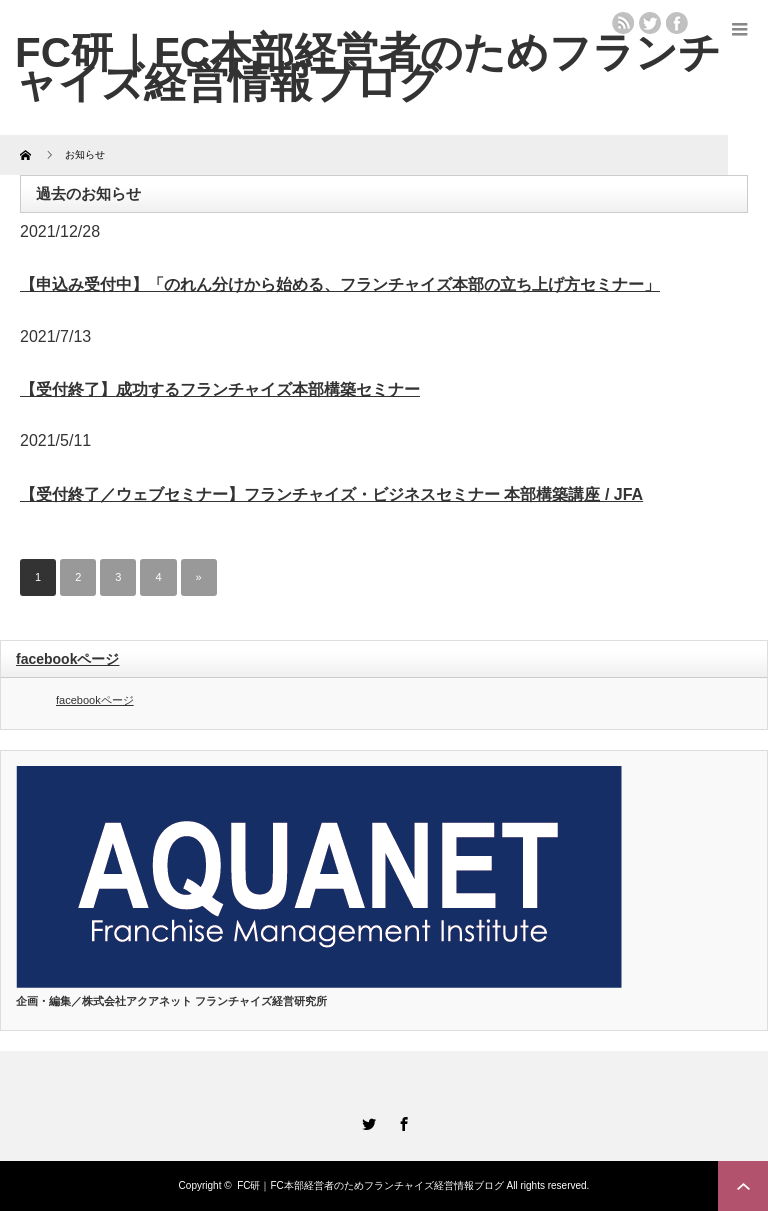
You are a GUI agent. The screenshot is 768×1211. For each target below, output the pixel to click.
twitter (650, 23)
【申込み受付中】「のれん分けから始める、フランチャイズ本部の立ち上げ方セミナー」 (340, 284)
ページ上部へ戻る (743, 1186)
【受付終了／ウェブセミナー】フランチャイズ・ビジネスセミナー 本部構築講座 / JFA (331, 494)
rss (623, 23)
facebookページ (67, 659)
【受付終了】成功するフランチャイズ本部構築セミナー (220, 389)
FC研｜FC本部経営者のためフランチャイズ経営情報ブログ (370, 1185)
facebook (677, 23)
